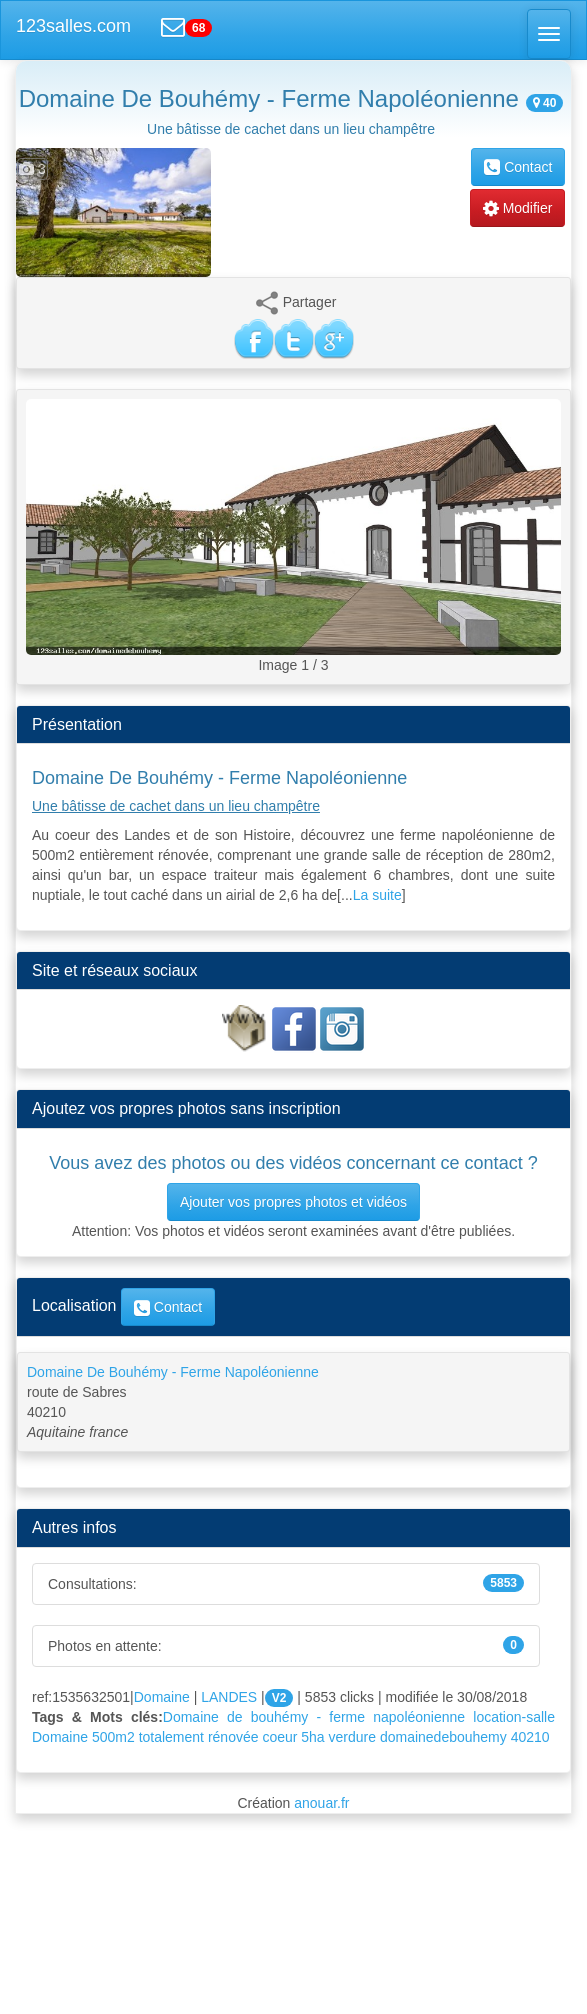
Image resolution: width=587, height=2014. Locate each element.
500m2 (113, 1737)
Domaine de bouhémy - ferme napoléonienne (314, 1717)
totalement (171, 1737)
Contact (518, 167)
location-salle (514, 1717)
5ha (312, 1737)
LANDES (229, 1697)
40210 (530, 1737)
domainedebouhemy (443, 1737)
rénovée (233, 1737)
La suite (377, 895)
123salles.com (73, 26)
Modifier (518, 208)
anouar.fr (321, 1803)
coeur (279, 1737)
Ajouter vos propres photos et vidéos (293, 1202)
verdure (352, 1737)
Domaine (162, 1697)
